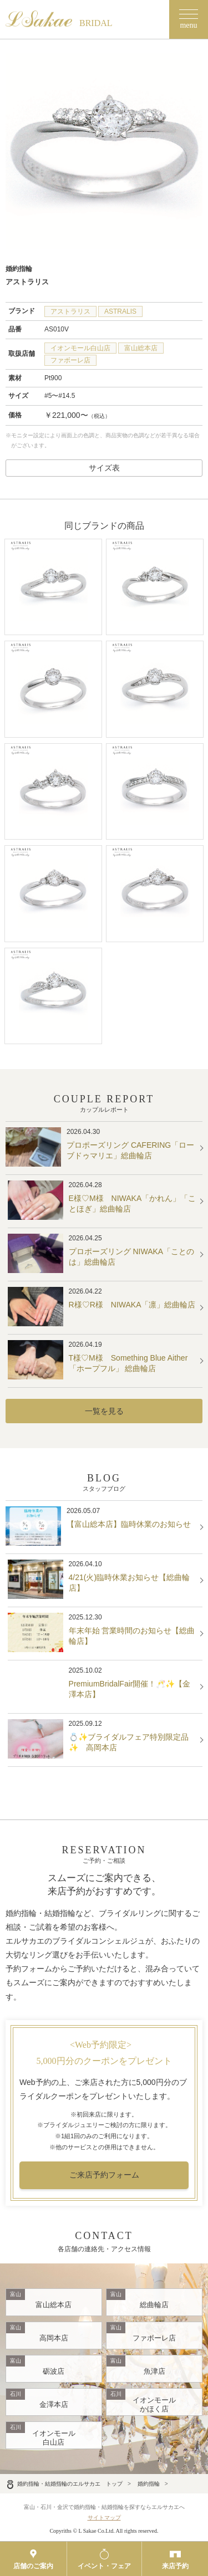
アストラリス (70, 311)
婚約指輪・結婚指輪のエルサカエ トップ (64, 2484)
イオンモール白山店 (80, 348)
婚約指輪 (149, 2484)
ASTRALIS (120, 311)
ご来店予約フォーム (104, 2175)
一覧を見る (104, 1411)
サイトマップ (104, 2518)
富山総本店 (141, 348)
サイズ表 (104, 467)
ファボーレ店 (70, 360)
